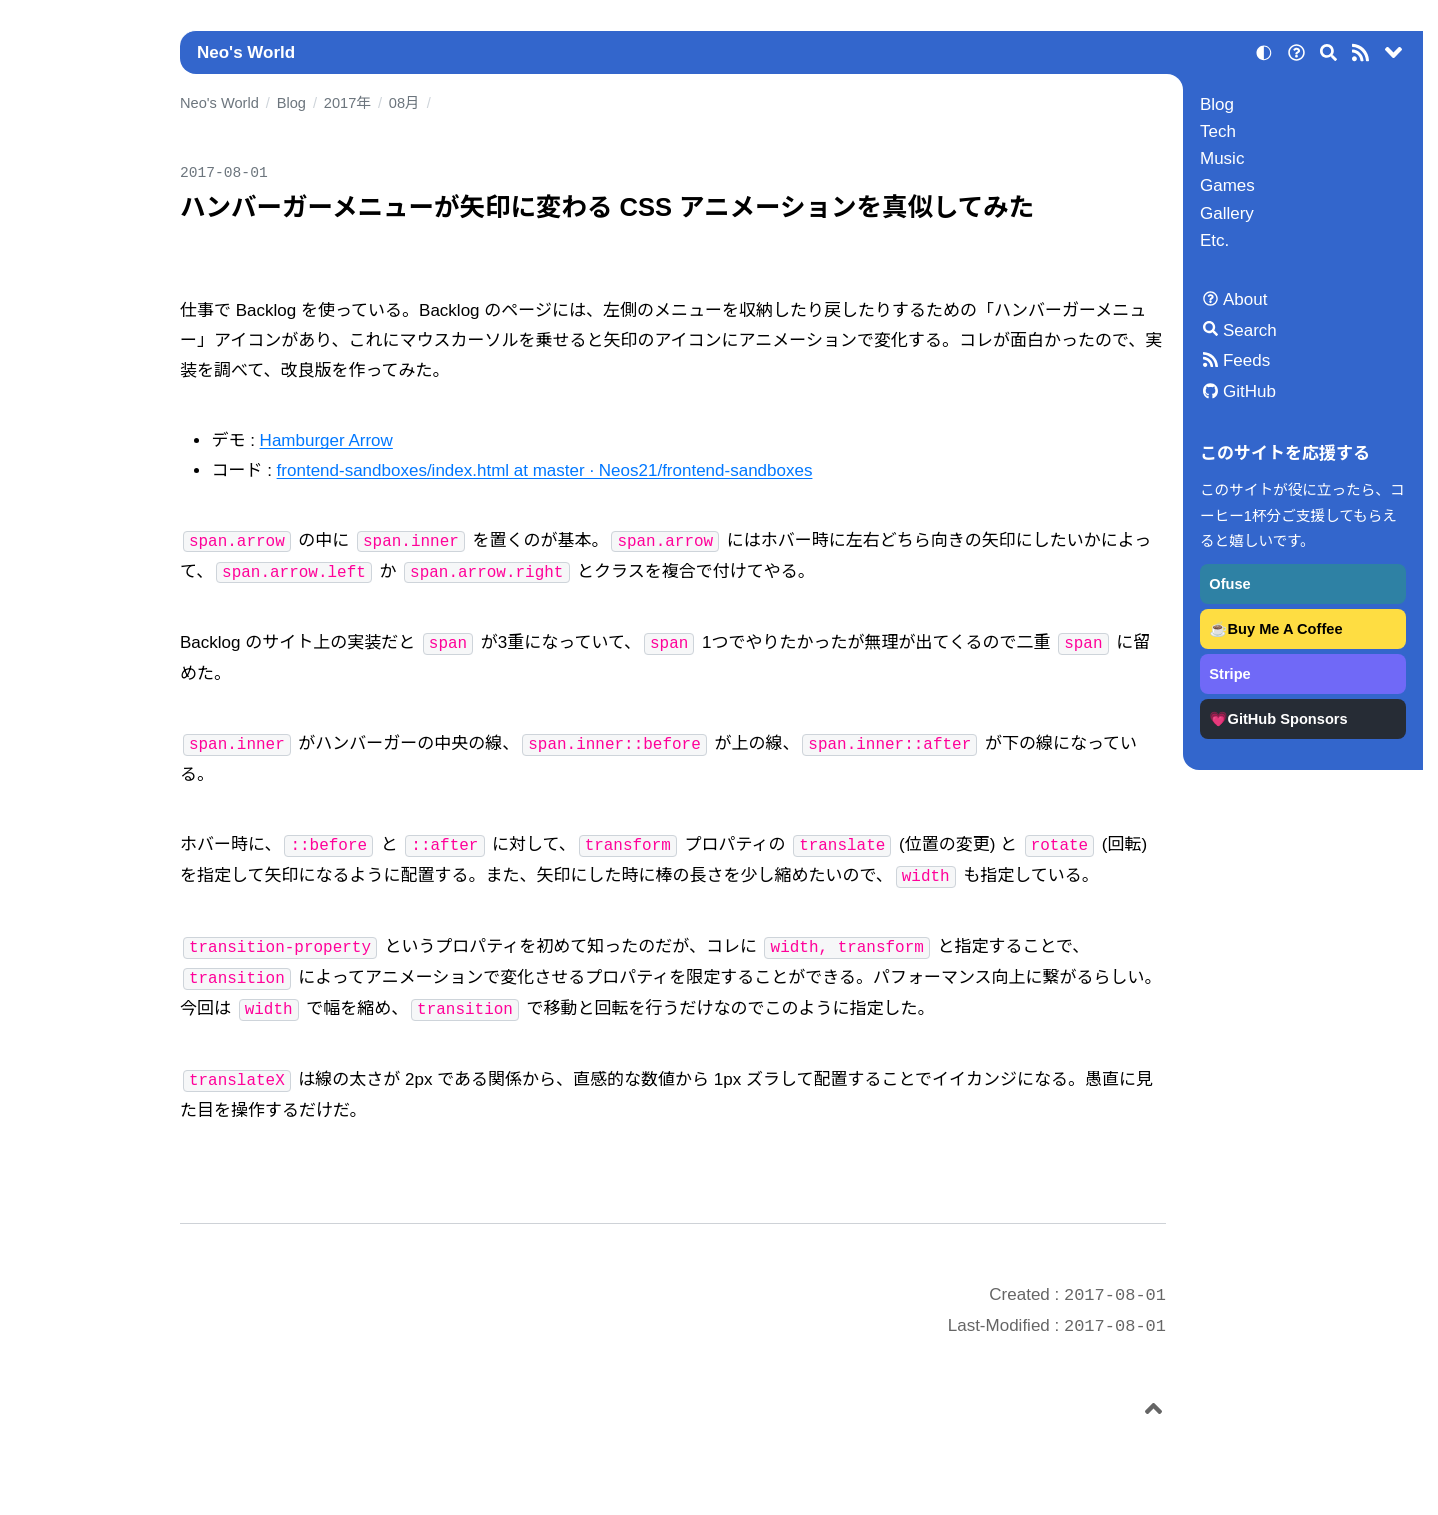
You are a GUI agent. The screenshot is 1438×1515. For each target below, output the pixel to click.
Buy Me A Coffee (1285, 629)
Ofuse (1229, 584)
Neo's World (246, 52)
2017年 (347, 103)
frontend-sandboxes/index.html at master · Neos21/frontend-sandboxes (545, 470)
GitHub (1249, 391)
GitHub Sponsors (1288, 719)
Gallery (1227, 213)
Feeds (1246, 360)
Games (1227, 185)
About (1245, 299)
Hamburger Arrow (326, 440)
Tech (1218, 131)
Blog (1217, 104)
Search (1250, 330)
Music (1222, 158)
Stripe (1229, 674)
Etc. (1214, 240)
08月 (404, 103)
